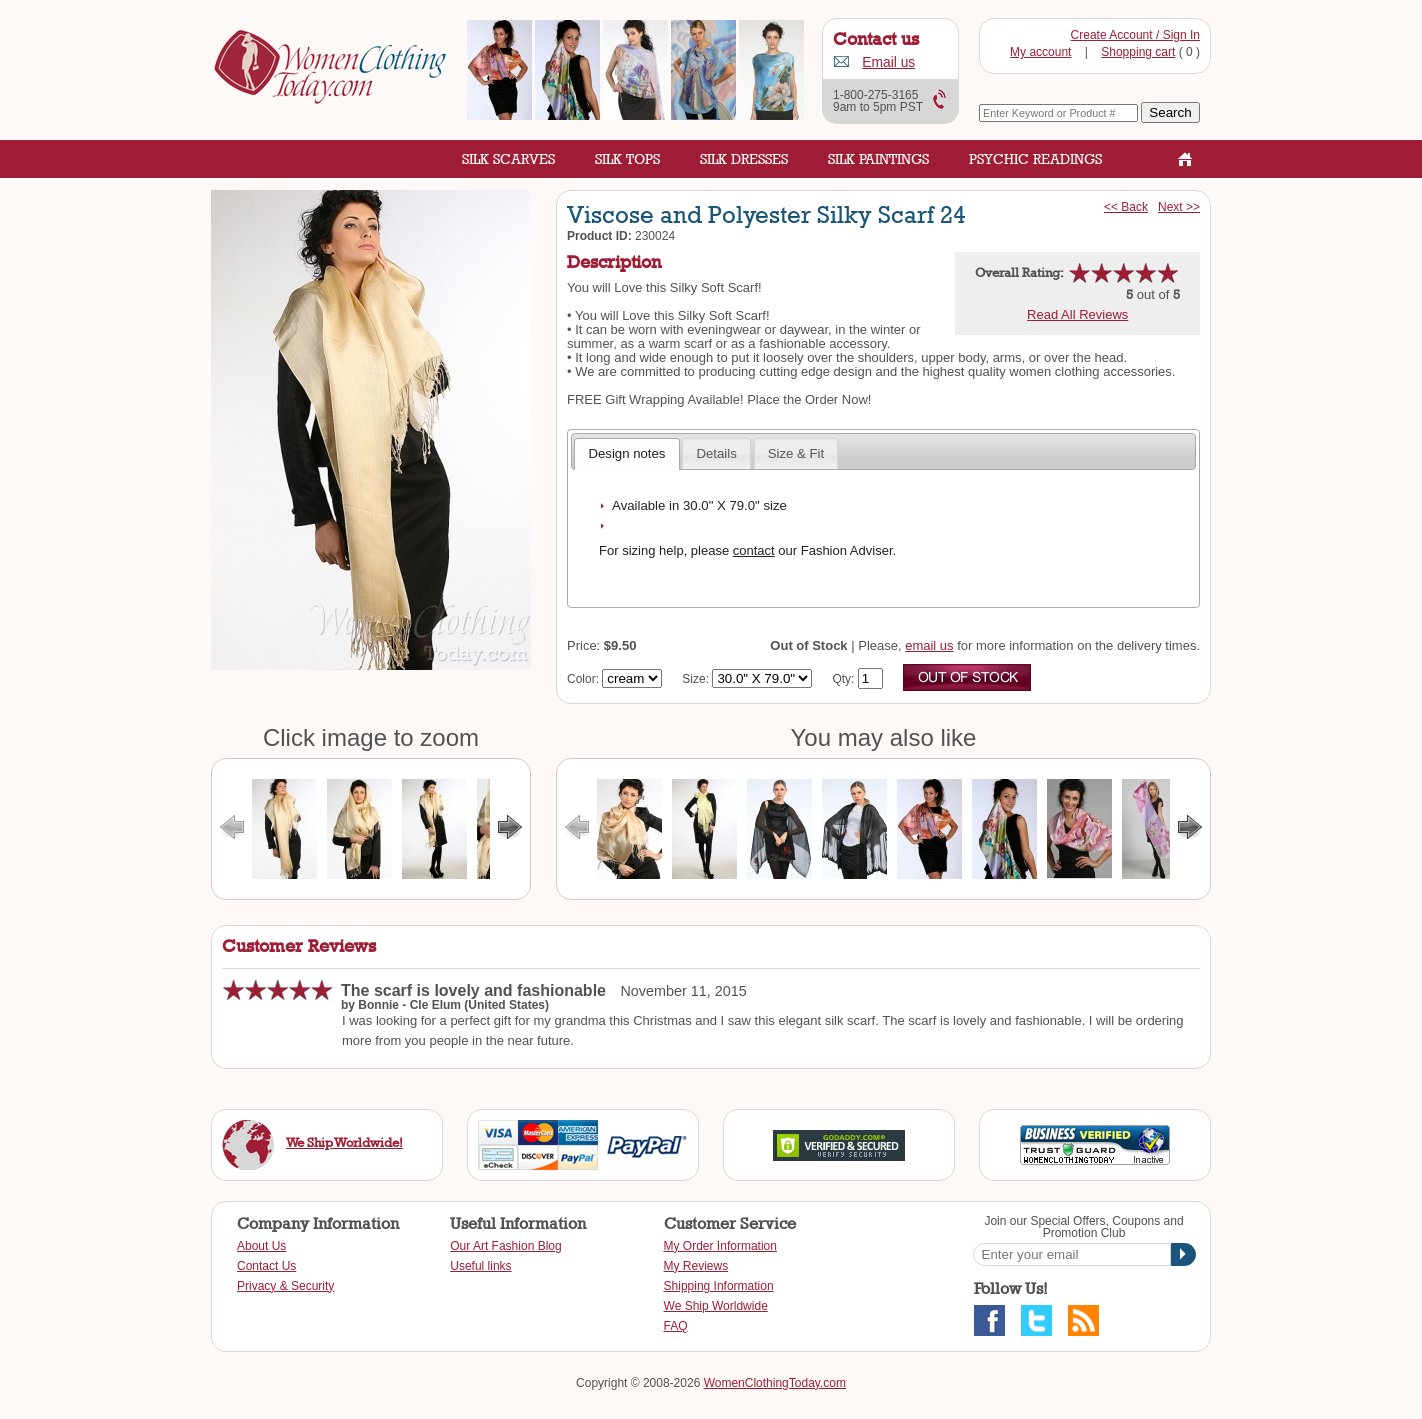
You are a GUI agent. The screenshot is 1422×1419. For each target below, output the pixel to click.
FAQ (676, 1326)
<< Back (1126, 207)
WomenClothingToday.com (775, 1383)
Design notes (626, 453)
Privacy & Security (285, 1286)
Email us (888, 62)
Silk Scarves (508, 158)
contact (754, 550)
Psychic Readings (1035, 158)
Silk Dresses (744, 158)
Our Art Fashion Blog (505, 1246)
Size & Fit (796, 453)
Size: (695, 679)
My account (1040, 52)
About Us (261, 1246)
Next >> (1179, 207)
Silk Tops (627, 158)
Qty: (843, 679)
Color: (583, 679)
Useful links (480, 1266)
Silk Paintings (878, 158)
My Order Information (720, 1246)
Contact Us (266, 1266)
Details (716, 453)
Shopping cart (1138, 52)
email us (929, 645)
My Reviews (696, 1266)
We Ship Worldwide (716, 1306)
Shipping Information (719, 1286)
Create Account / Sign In (1135, 35)
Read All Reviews (1077, 314)
